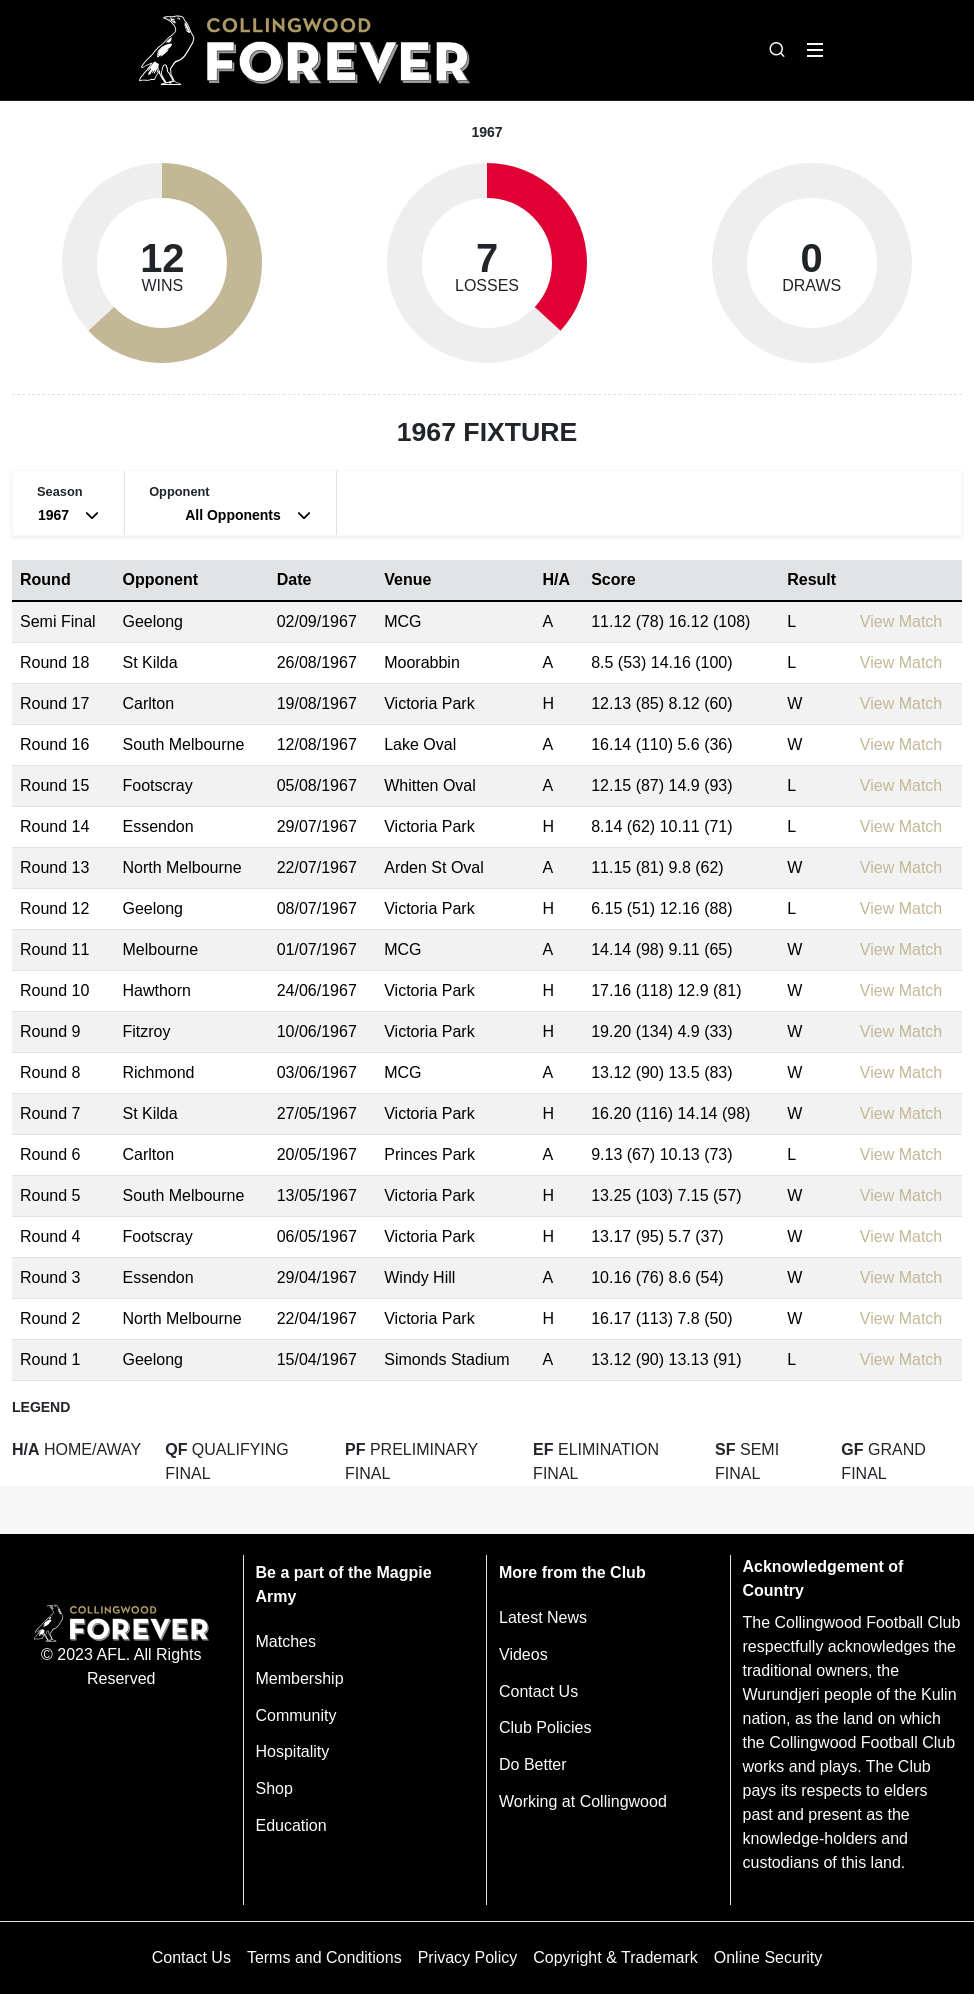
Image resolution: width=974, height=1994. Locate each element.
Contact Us (538, 1691)
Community (296, 1715)
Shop (274, 1788)
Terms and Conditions (324, 1957)
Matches (286, 1641)
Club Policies (545, 1727)
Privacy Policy (468, 1957)
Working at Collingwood (583, 1801)
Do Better (533, 1764)
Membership (300, 1678)
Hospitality (293, 1751)
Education (291, 1825)
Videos (523, 1654)
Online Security (768, 1957)
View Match (901, 621)
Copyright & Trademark (615, 1957)
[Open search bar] (777, 50)
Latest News (543, 1617)
